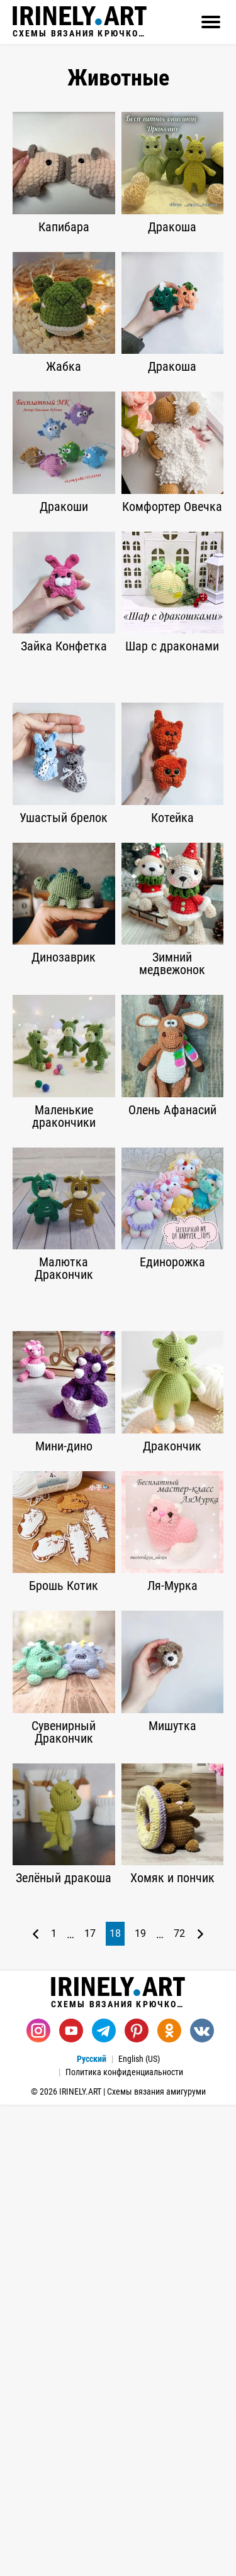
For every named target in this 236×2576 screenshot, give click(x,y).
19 (140, 1933)
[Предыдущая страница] (35, 1934)
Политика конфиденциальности (124, 2072)
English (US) (139, 2059)
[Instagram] (38, 2030)
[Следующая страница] (200, 1934)
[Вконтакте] (202, 2030)
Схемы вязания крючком (80, 22)
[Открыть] (210, 22)
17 (90, 1933)
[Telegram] (104, 2030)
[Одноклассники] (169, 2030)
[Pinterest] (137, 2030)
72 (179, 1933)
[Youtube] (71, 2030)
